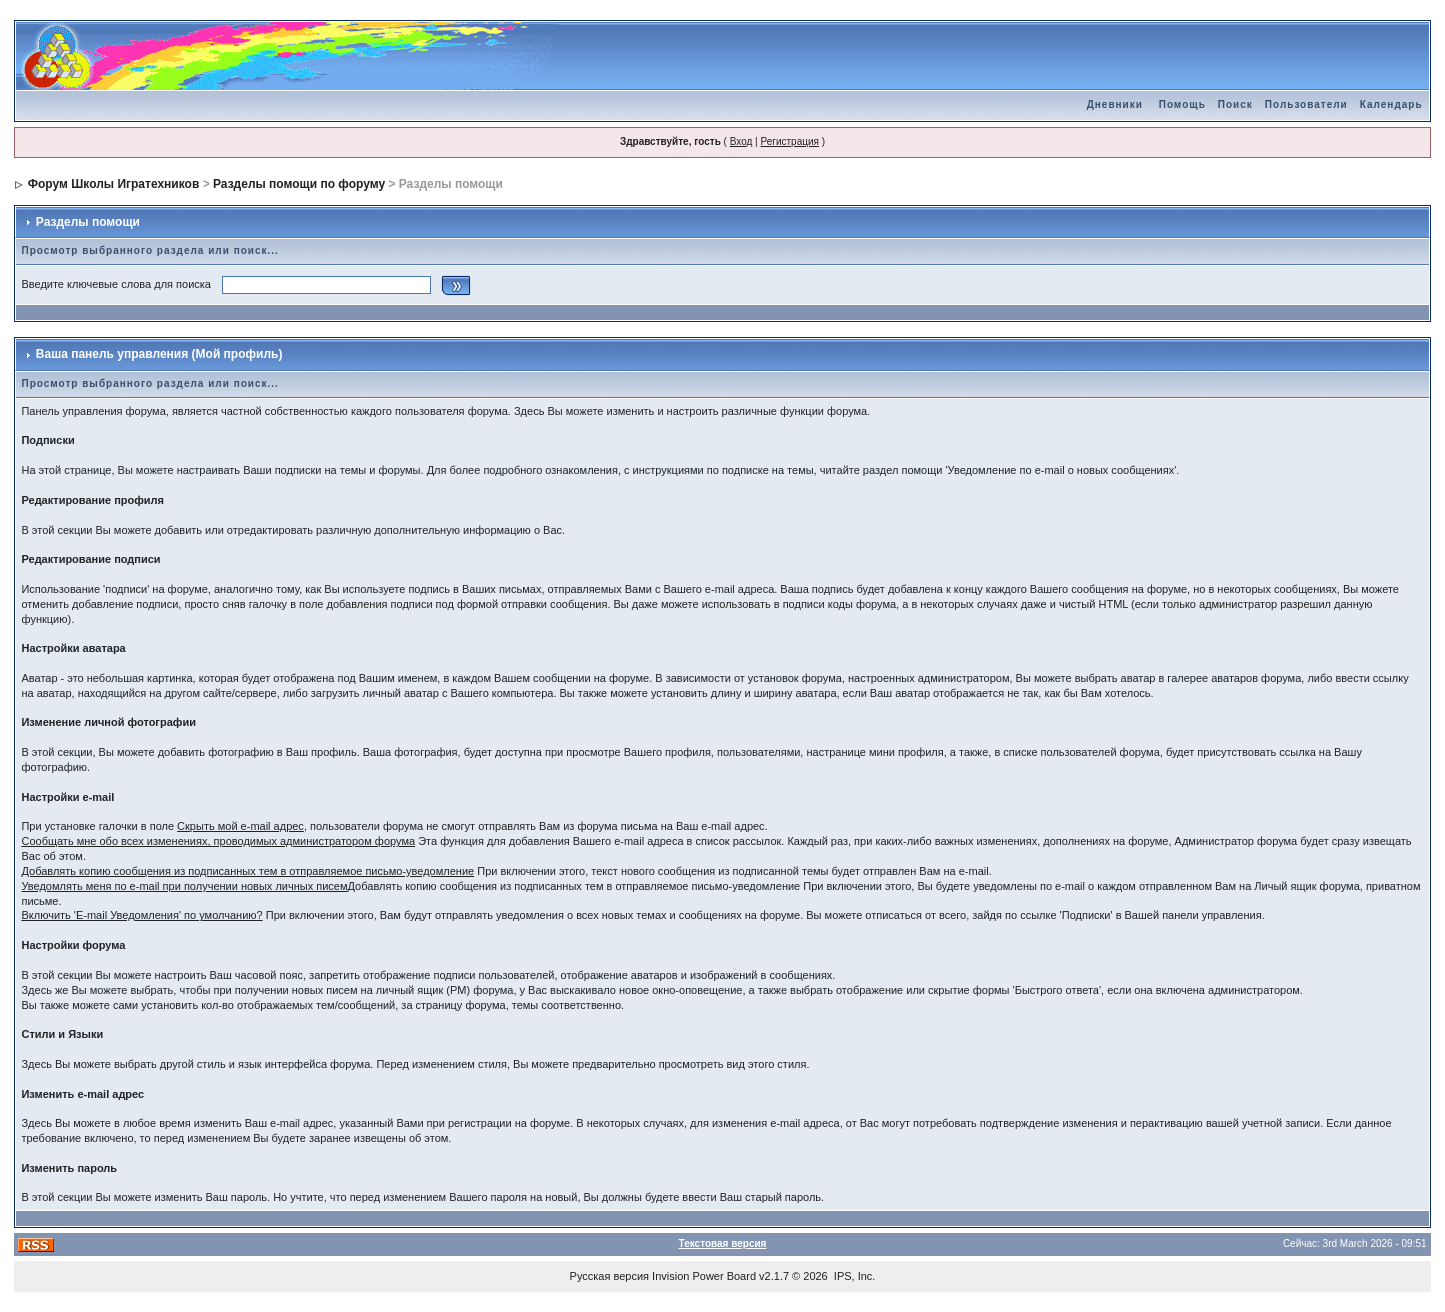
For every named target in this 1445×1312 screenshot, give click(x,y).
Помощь (1182, 104)
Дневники (1115, 104)
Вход (741, 141)
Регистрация (789, 141)
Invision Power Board (704, 1276)
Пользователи (1306, 104)
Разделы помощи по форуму (299, 184)
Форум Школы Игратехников (114, 184)
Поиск (1235, 104)
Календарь (1391, 104)
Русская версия (609, 1276)
